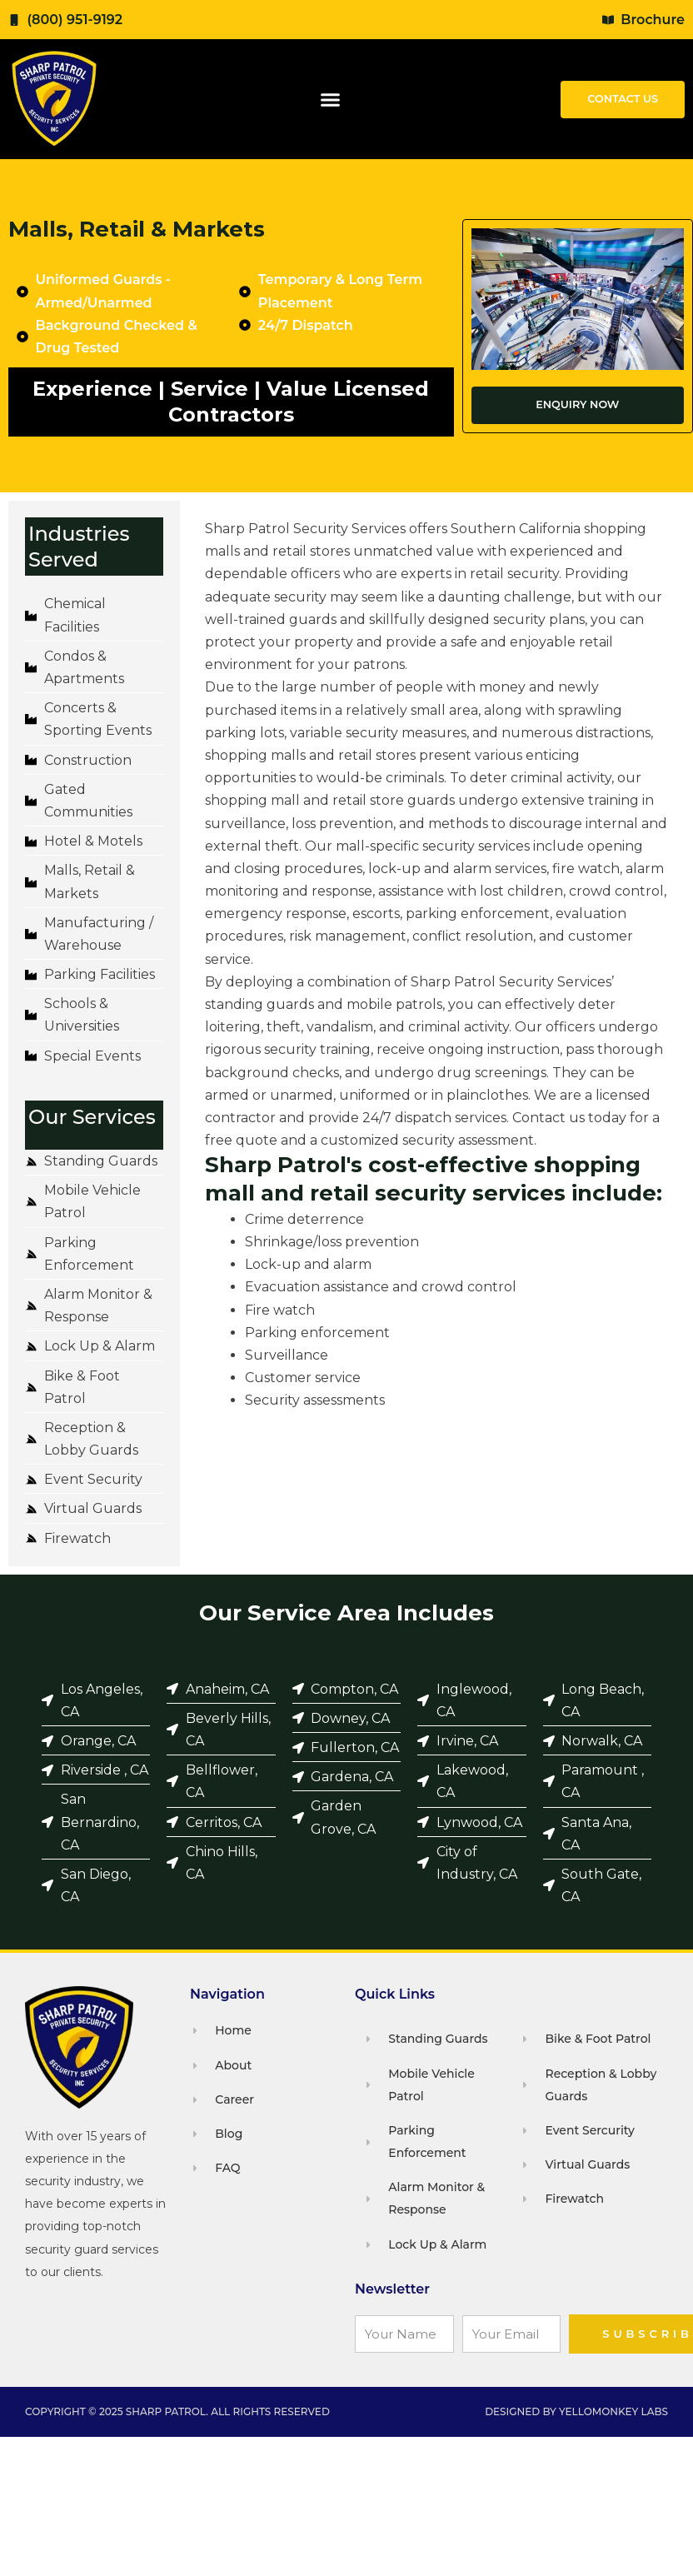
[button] (330, 99)
